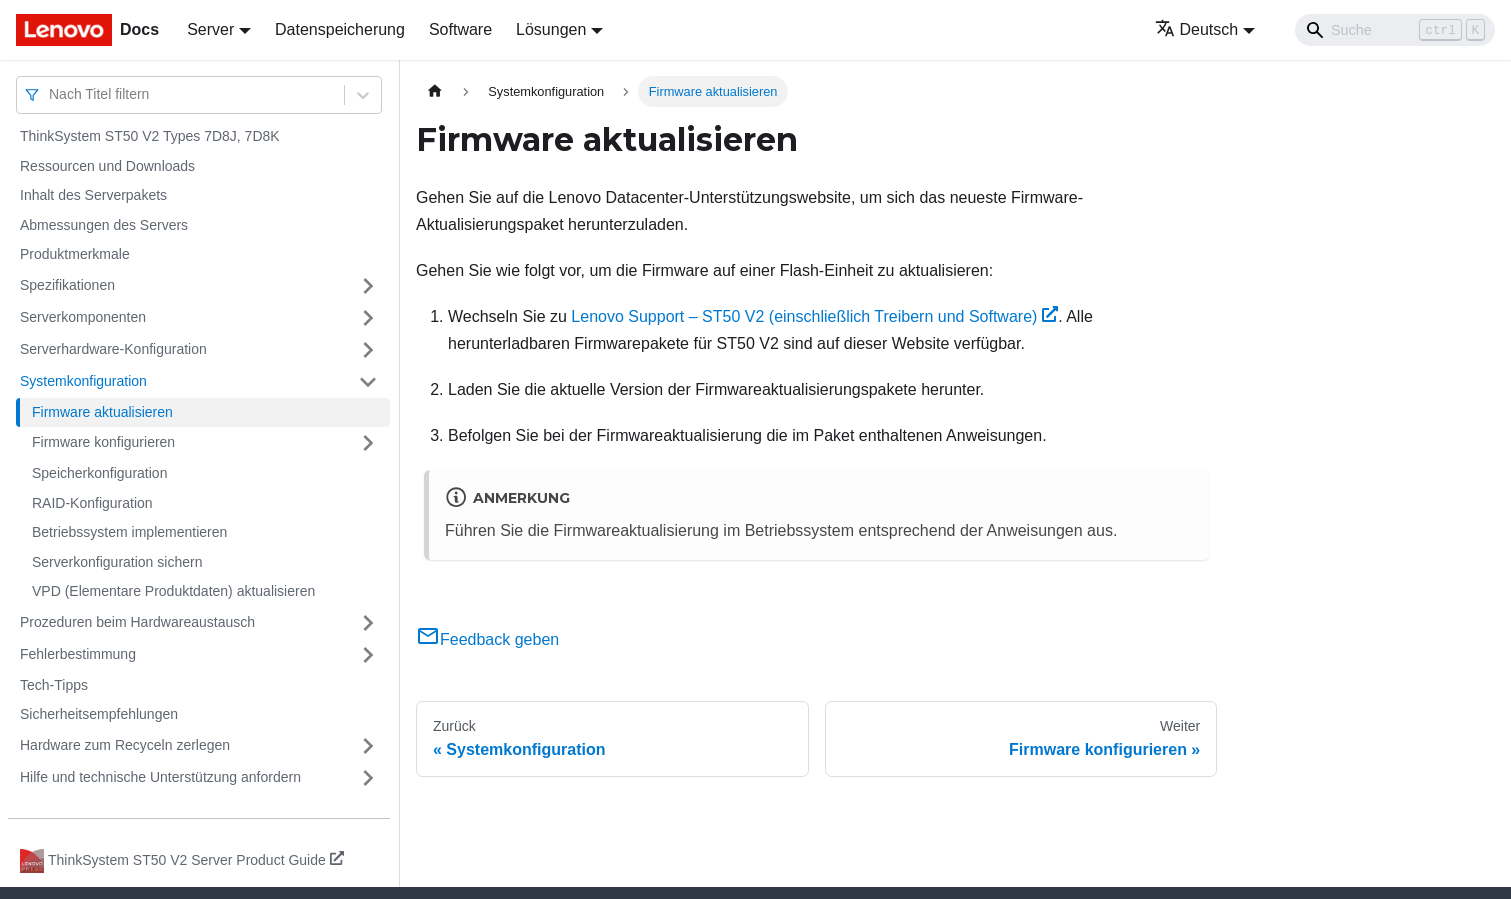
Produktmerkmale (75, 254)
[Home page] (435, 91)
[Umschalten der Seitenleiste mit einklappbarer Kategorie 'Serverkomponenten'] (368, 318)
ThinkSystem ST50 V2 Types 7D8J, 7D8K (150, 136)
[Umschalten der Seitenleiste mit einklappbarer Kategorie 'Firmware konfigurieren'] (368, 443)
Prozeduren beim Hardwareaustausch (137, 622)
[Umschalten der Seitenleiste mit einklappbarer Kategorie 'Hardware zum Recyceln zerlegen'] (368, 746)
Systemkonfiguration (83, 381)
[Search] (1395, 30)
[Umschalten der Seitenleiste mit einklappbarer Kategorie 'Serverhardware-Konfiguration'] (368, 350)
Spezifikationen (67, 285)
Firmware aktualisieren (102, 412)
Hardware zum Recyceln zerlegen (125, 745)
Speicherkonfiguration (99, 473)
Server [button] (210, 29)
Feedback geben (487, 639)
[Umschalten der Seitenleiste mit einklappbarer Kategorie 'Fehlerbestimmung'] (368, 655)
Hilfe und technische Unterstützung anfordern (160, 777)
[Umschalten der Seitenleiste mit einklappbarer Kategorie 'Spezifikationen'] (368, 286)
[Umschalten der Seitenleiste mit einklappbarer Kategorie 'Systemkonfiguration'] (368, 382)
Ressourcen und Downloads (107, 166)
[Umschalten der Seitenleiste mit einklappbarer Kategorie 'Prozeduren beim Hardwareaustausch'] (368, 623)
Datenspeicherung (340, 29)
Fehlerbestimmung (78, 654)
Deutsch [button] (1197, 29)
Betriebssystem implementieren (129, 532)
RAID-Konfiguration (92, 503)
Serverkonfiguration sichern (117, 562)
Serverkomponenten (83, 317)
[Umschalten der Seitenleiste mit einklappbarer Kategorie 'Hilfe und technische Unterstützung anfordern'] (368, 778)
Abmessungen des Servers (104, 225)
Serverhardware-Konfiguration (113, 349)
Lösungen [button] (551, 29)
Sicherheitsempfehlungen (99, 714)
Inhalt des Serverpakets (93, 195)
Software (460, 29)
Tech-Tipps (54, 685)
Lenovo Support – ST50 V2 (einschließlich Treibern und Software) (814, 316)
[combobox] (51, 94)
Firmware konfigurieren (103, 442)
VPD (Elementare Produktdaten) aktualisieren (173, 591)
